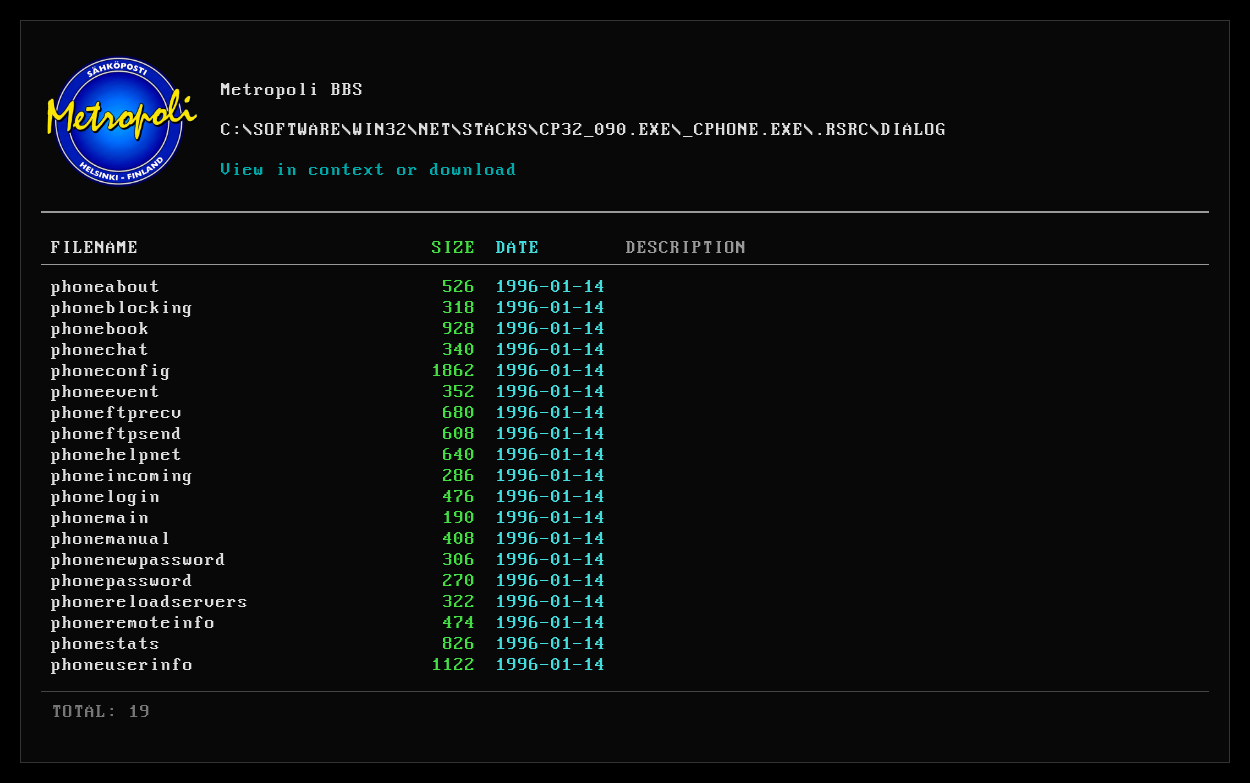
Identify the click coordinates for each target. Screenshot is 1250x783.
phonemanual (111, 539)
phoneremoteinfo (133, 623)
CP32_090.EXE (606, 130)
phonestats (106, 644)
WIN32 (380, 130)
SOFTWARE (298, 130)
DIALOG (914, 130)
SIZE (454, 248)
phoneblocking (122, 308)
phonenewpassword (139, 560)
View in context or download (369, 170)
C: (232, 130)
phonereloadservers (150, 602)
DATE (518, 248)
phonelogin (106, 497)
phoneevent (106, 392)
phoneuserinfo (122, 665)
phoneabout (106, 287)
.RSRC (842, 130)
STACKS (496, 130)
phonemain (100, 518)
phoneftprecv (117, 413)
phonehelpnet (117, 455)
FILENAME (95, 248)
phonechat (100, 350)
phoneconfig (111, 371)
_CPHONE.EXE (743, 130)
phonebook (100, 329)
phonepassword (122, 581)
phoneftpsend (117, 434)
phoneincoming (122, 476)
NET (435, 130)
